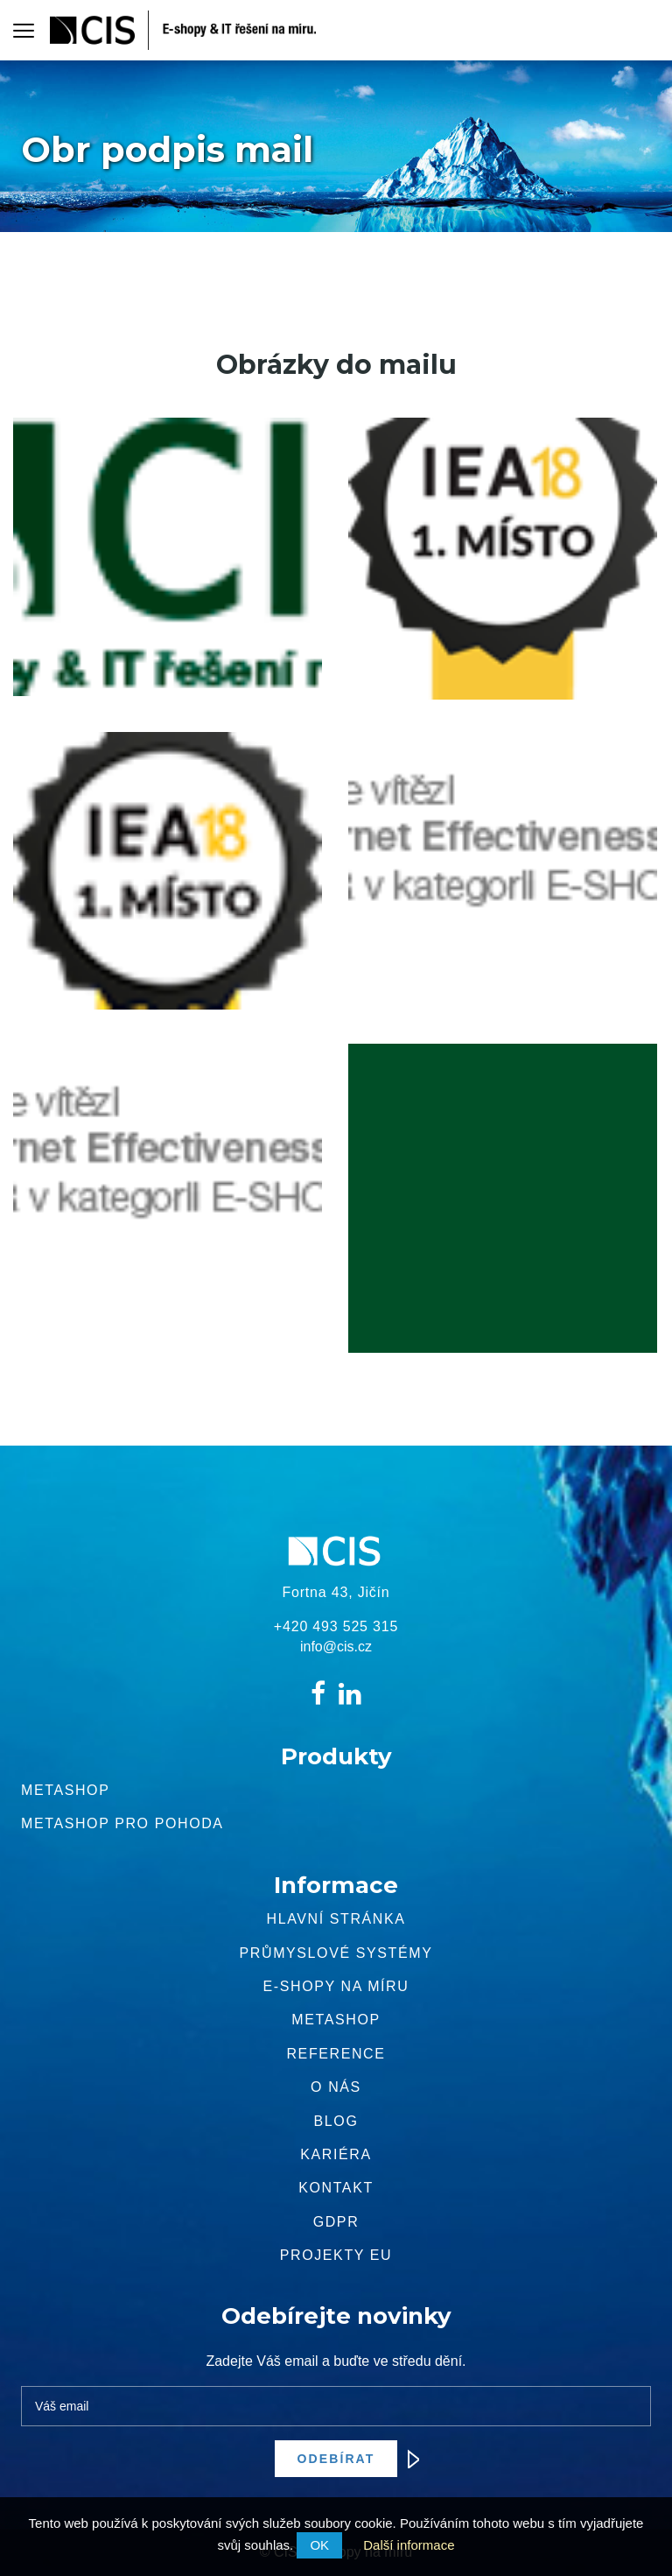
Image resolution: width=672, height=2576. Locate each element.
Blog (336, 2121)
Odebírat (348, 2458)
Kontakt (336, 2187)
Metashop (65, 1790)
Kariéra (335, 2154)
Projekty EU (336, 2255)
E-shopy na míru (336, 1986)
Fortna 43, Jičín (335, 1592)
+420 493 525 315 (336, 1626)
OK (319, 2544)
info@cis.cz (336, 1646)
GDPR (336, 2221)
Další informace (408, 2544)
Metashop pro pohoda (122, 1823)
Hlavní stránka (335, 1918)
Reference (335, 2053)
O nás (336, 2087)
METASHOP (335, 2019)
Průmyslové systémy (336, 1953)
